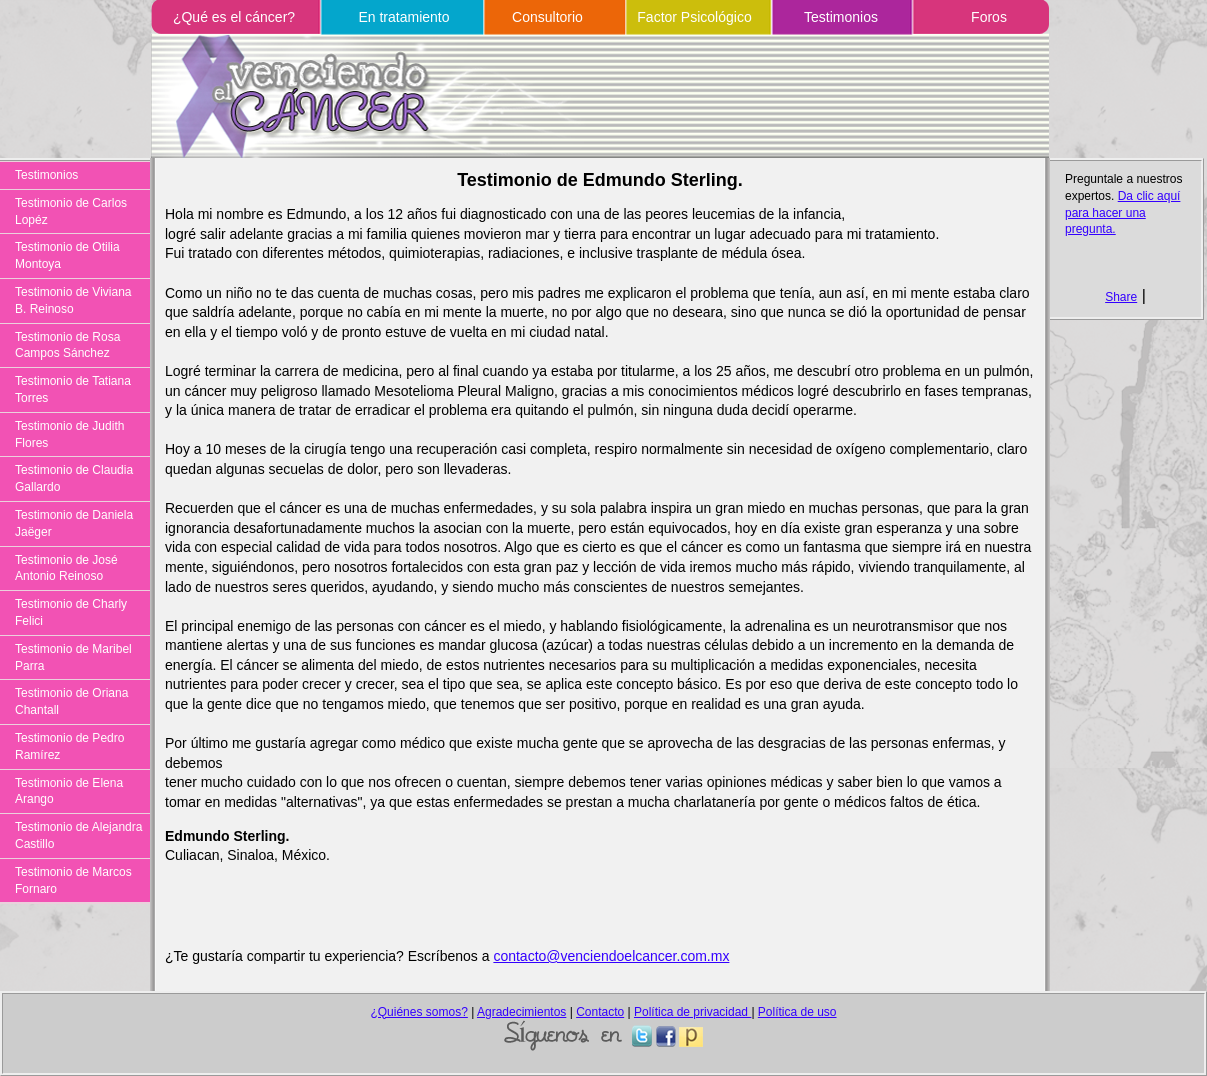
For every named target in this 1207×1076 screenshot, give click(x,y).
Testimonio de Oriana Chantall (71, 701)
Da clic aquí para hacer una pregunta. (1122, 213)
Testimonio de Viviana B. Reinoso (73, 300)
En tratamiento (403, 17)
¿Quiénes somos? (418, 1012)
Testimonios (841, 17)
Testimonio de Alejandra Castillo (78, 835)
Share (1121, 297)
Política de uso (797, 1012)
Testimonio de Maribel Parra (73, 657)
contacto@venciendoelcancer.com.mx (611, 956)
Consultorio (547, 17)
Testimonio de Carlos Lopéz (71, 211)
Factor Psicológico (694, 17)
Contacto (600, 1012)
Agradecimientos (521, 1012)
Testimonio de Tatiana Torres (73, 389)
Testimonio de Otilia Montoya (67, 255)
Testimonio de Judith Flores (69, 434)
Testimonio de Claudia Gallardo (74, 478)
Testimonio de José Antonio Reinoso (66, 568)
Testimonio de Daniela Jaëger (74, 523)
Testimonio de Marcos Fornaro (73, 880)
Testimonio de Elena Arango (69, 791)
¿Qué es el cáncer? (234, 17)
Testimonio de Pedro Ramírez (69, 746)
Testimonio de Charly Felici (71, 612)
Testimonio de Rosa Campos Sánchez (67, 345)
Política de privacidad (692, 1012)
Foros (989, 17)
